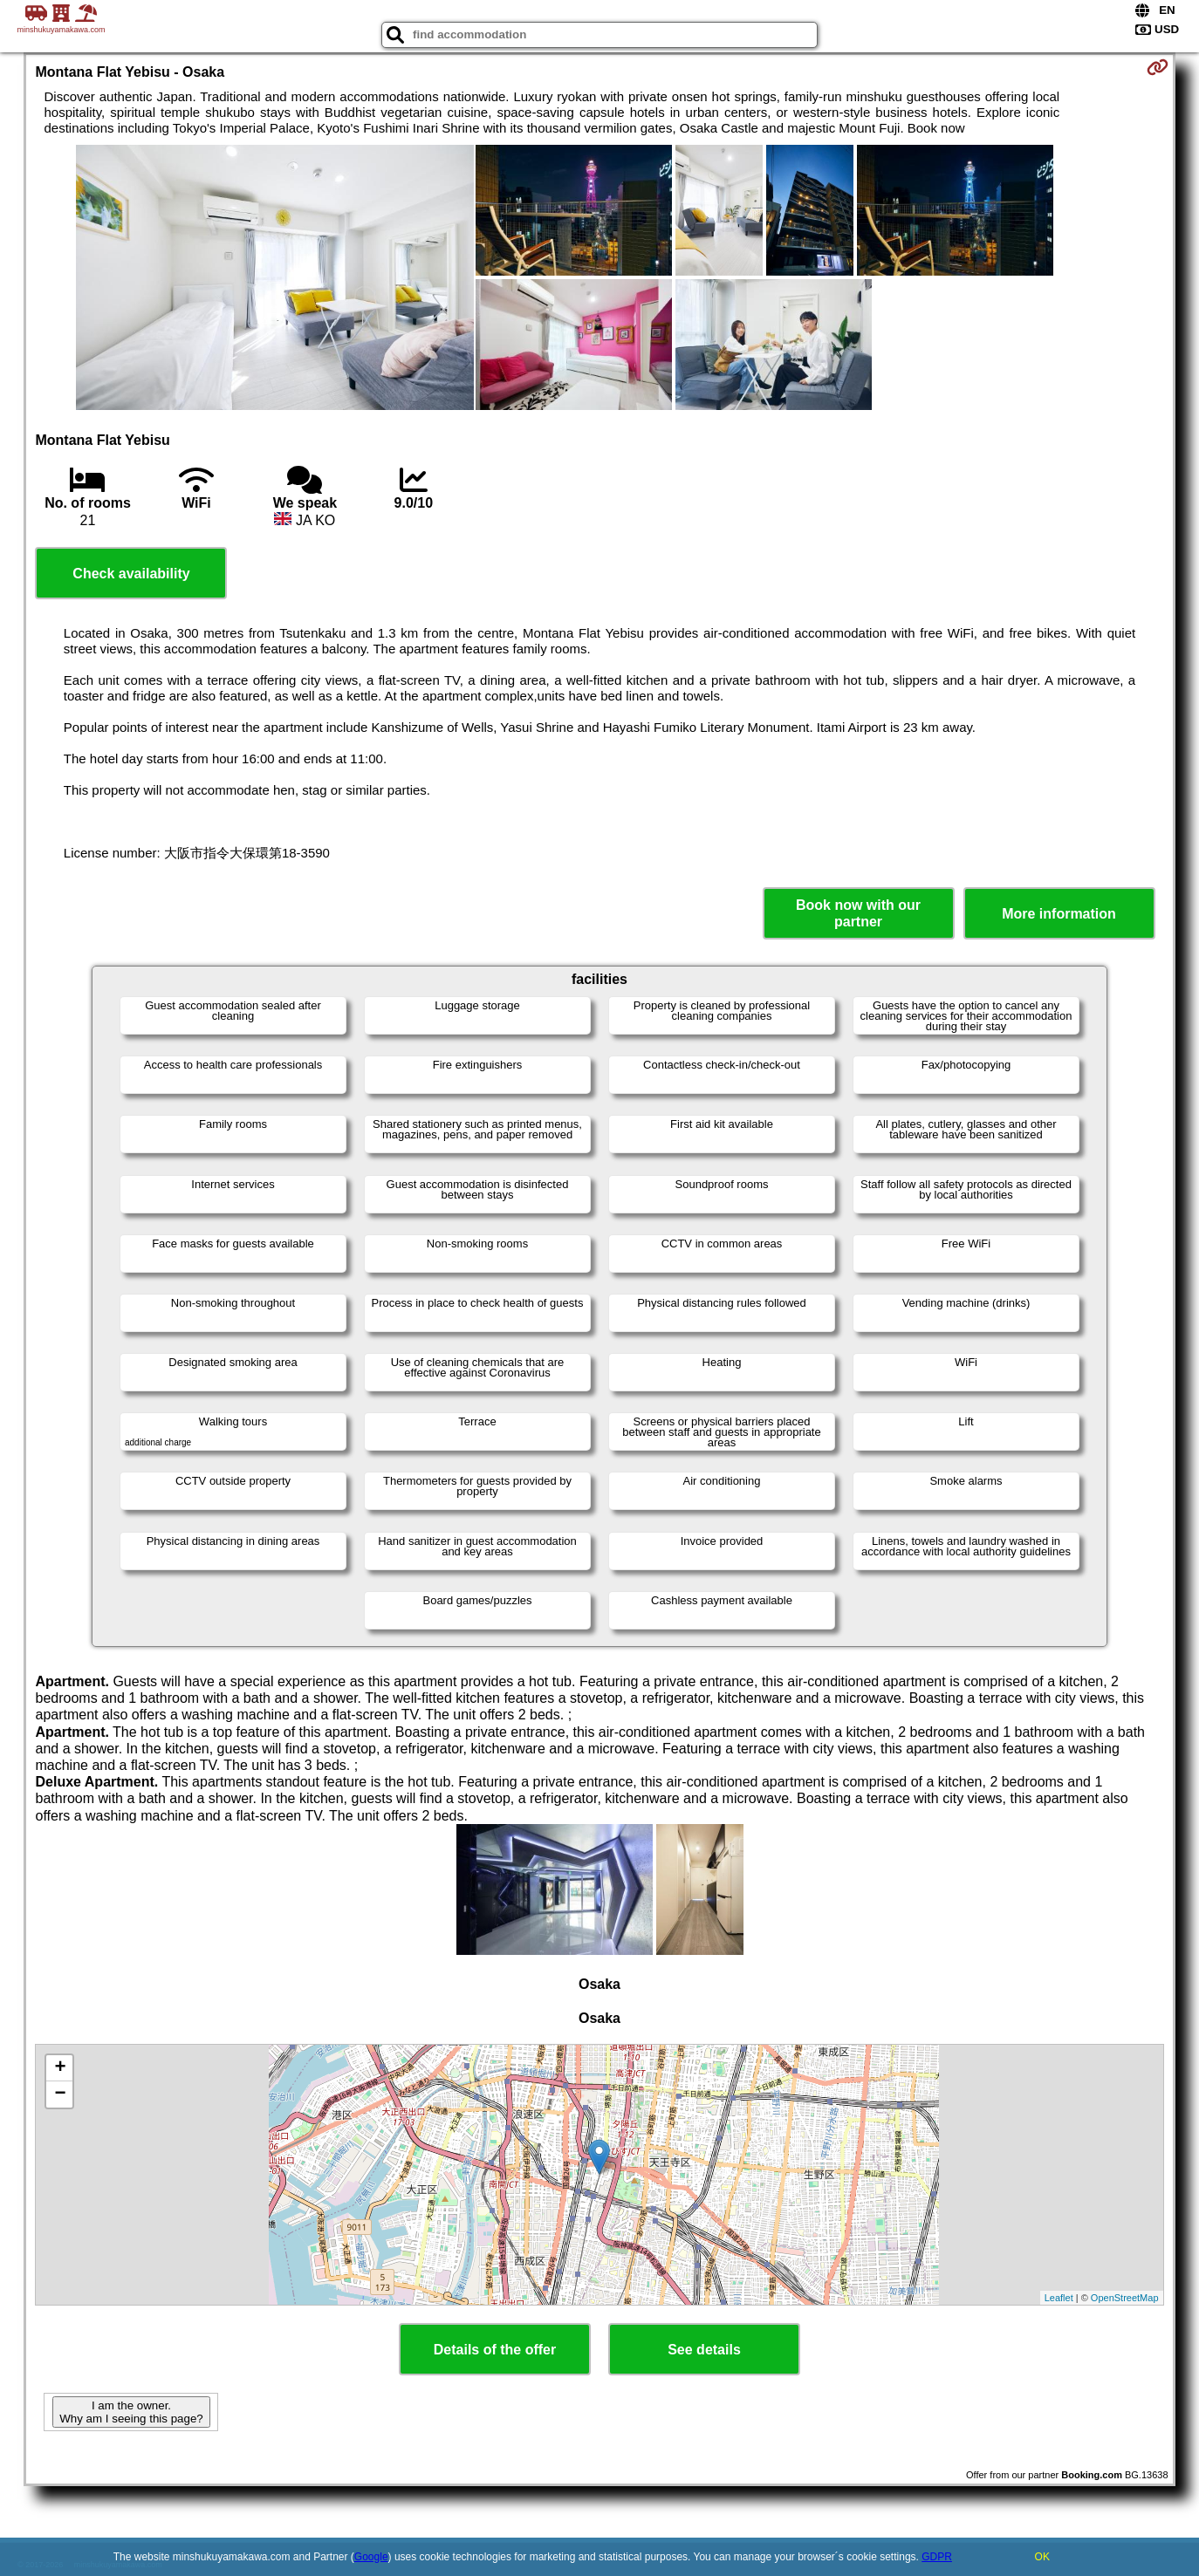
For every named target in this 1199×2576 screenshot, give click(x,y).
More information (1059, 913)
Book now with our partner (858, 913)
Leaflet (1059, 2297)
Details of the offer (495, 2349)
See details (704, 2349)
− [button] (59, 2094)
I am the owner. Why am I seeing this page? (130, 2412)
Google (371, 2557)
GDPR (937, 2557)
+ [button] (59, 2068)
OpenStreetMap (1125, 2297)
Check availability (130, 573)
